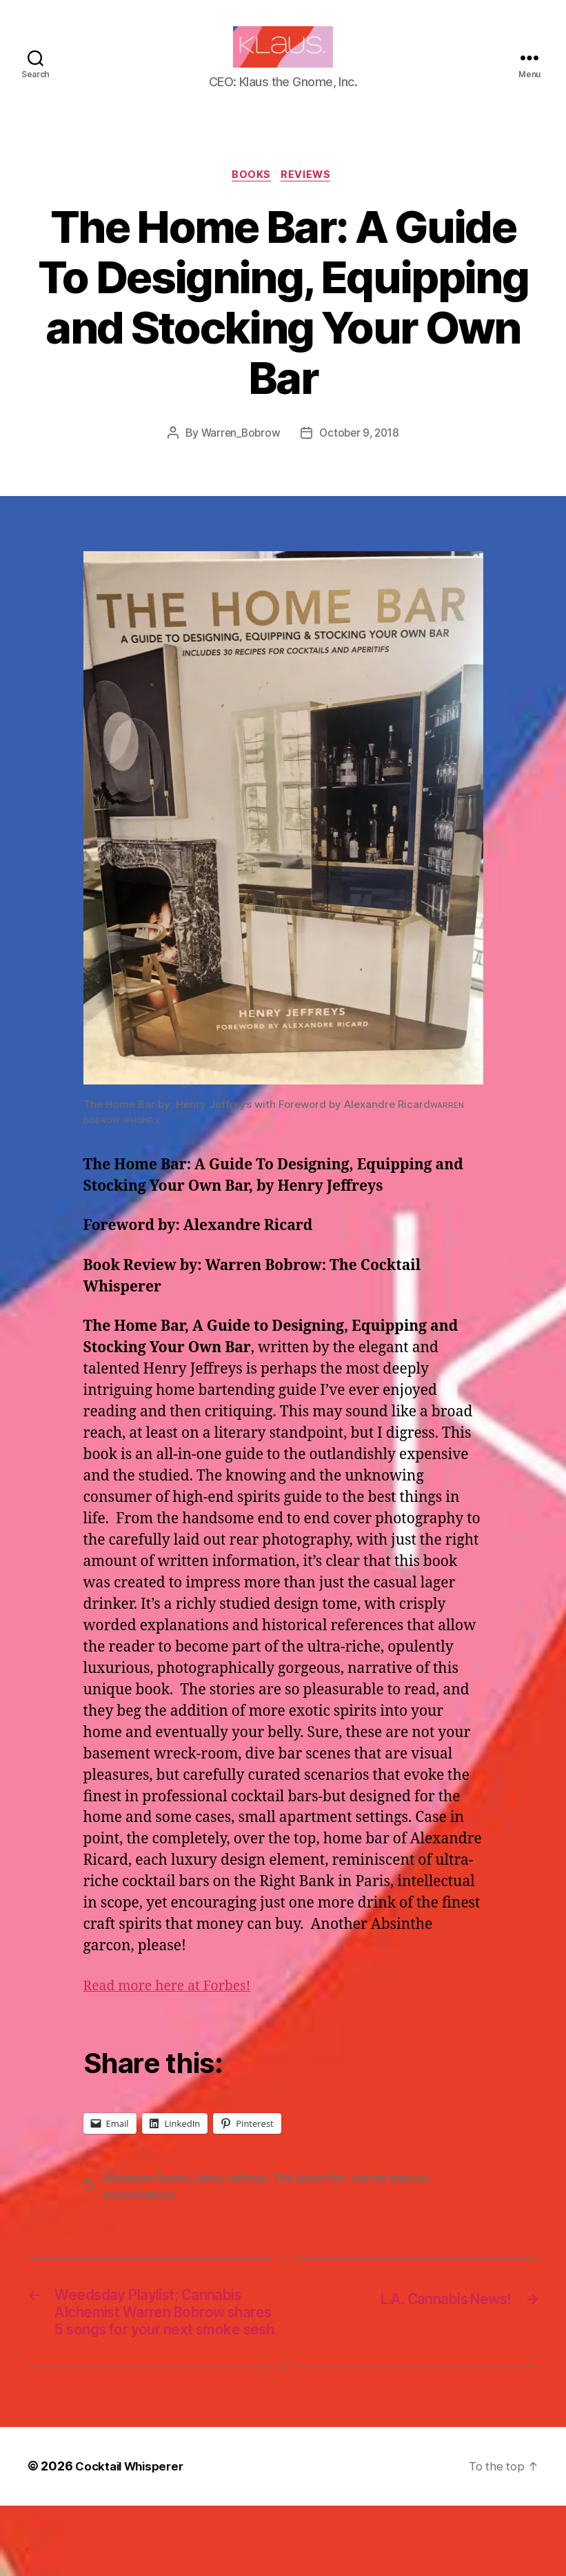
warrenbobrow (140, 2217)
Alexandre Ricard (146, 2201)
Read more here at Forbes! (173, 2008)
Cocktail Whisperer (133, 2537)
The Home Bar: (314, 2201)
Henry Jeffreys (233, 2201)
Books (251, 197)
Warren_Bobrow (238, 455)
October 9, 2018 (361, 455)
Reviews (309, 197)
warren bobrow (396, 2201)
